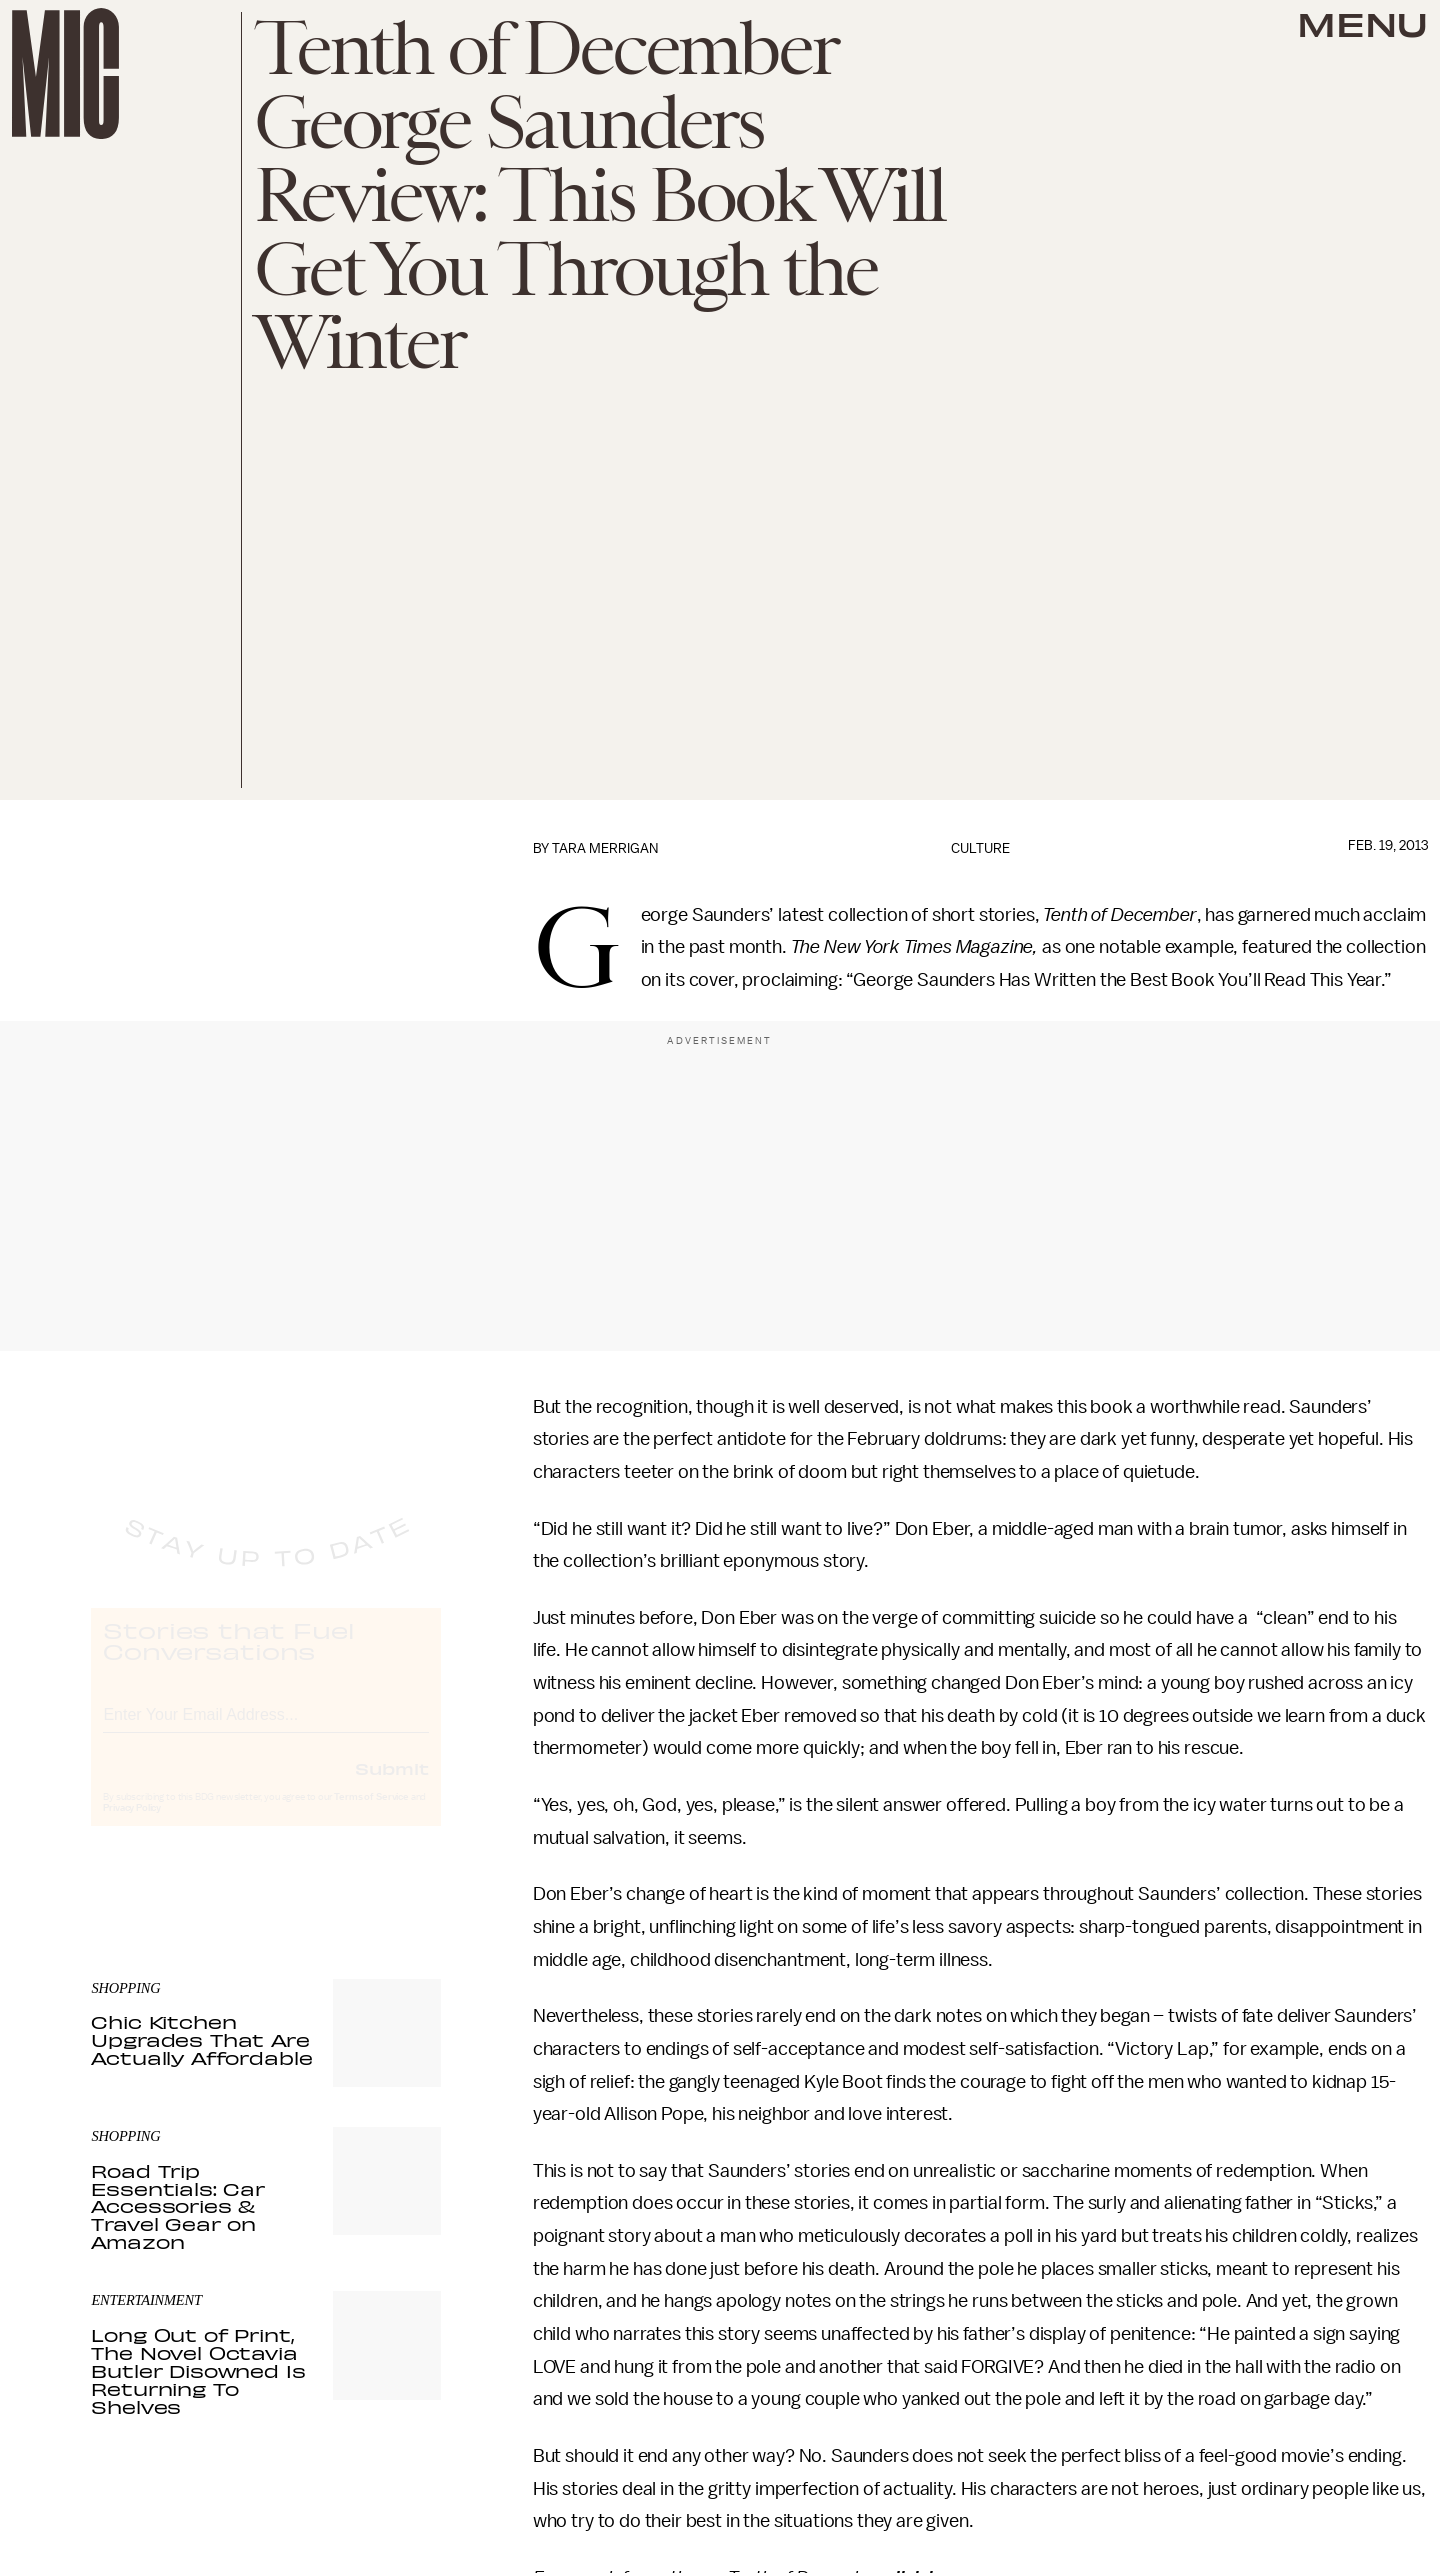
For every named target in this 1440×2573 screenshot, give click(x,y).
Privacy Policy (132, 1827)
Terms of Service (371, 1816)
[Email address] (266, 1730)
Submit (392, 1787)
